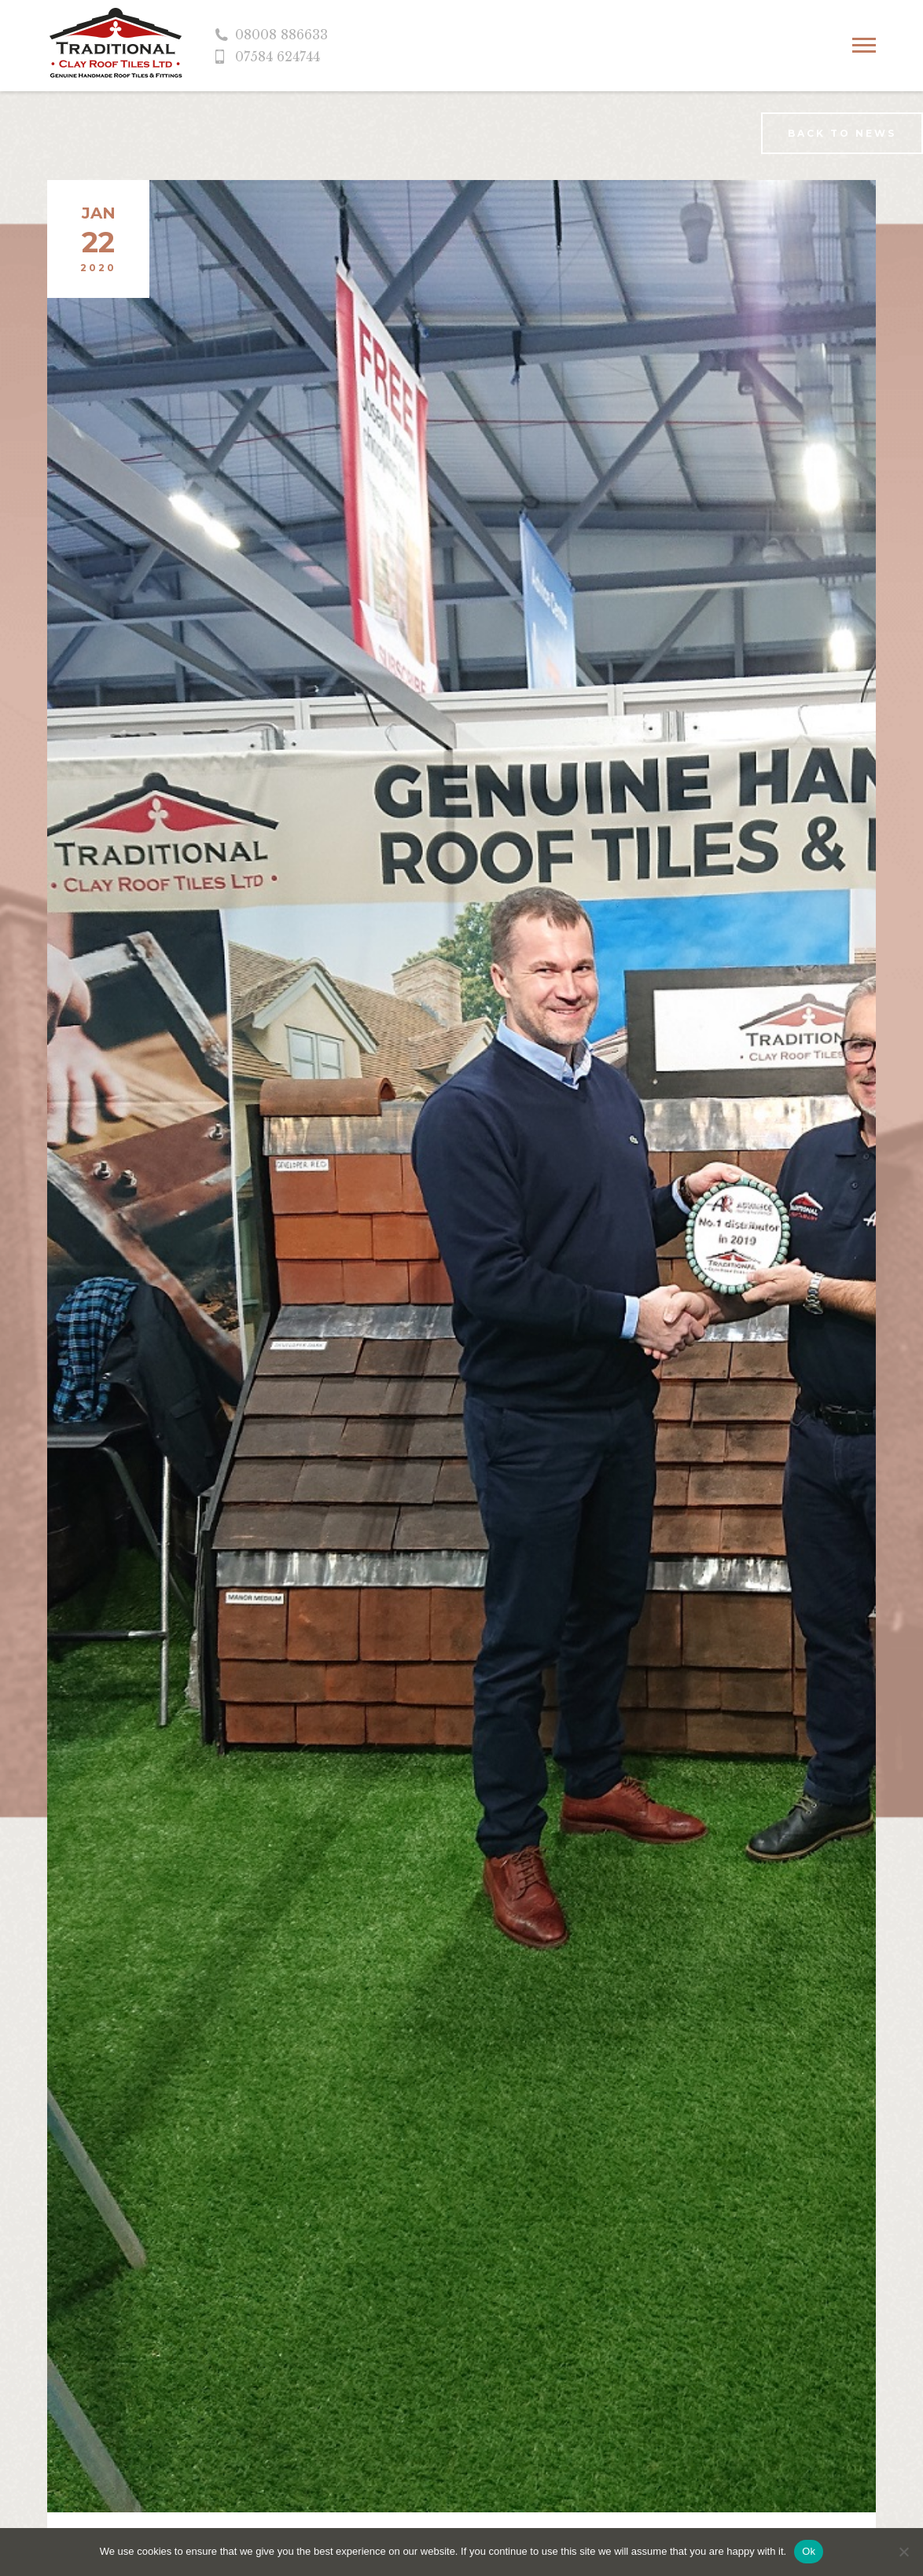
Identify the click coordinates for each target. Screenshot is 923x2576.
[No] (903, 2551)
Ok (808, 2551)
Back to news (842, 133)
